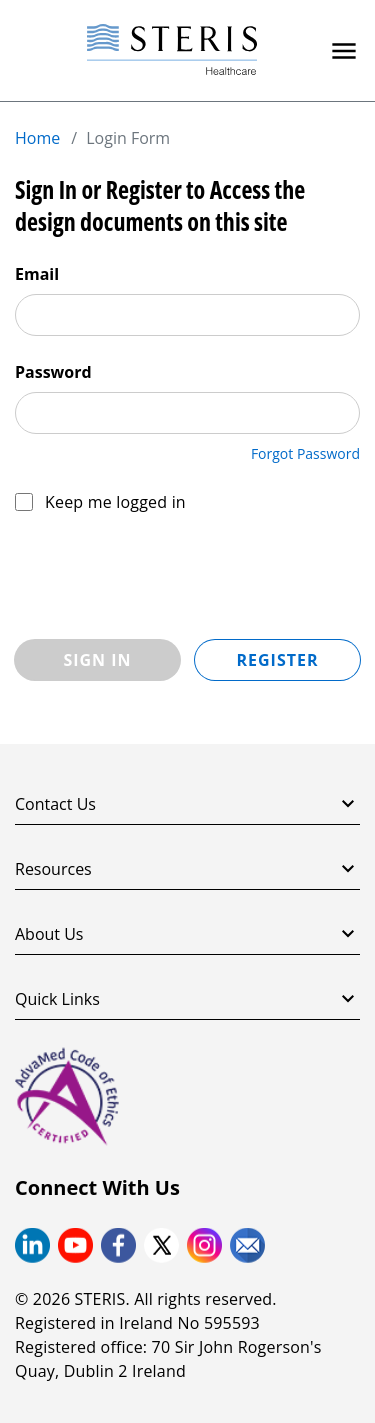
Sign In (97, 660)
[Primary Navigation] (344, 51)
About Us (187, 934)
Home (37, 138)
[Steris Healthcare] (172, 50)
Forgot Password (305, 453)
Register (277, 660)
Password (53, 372)
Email (37, 274)
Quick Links (187, 999)
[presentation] (167, 577)
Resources (187, 869)
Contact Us (187, 804)
